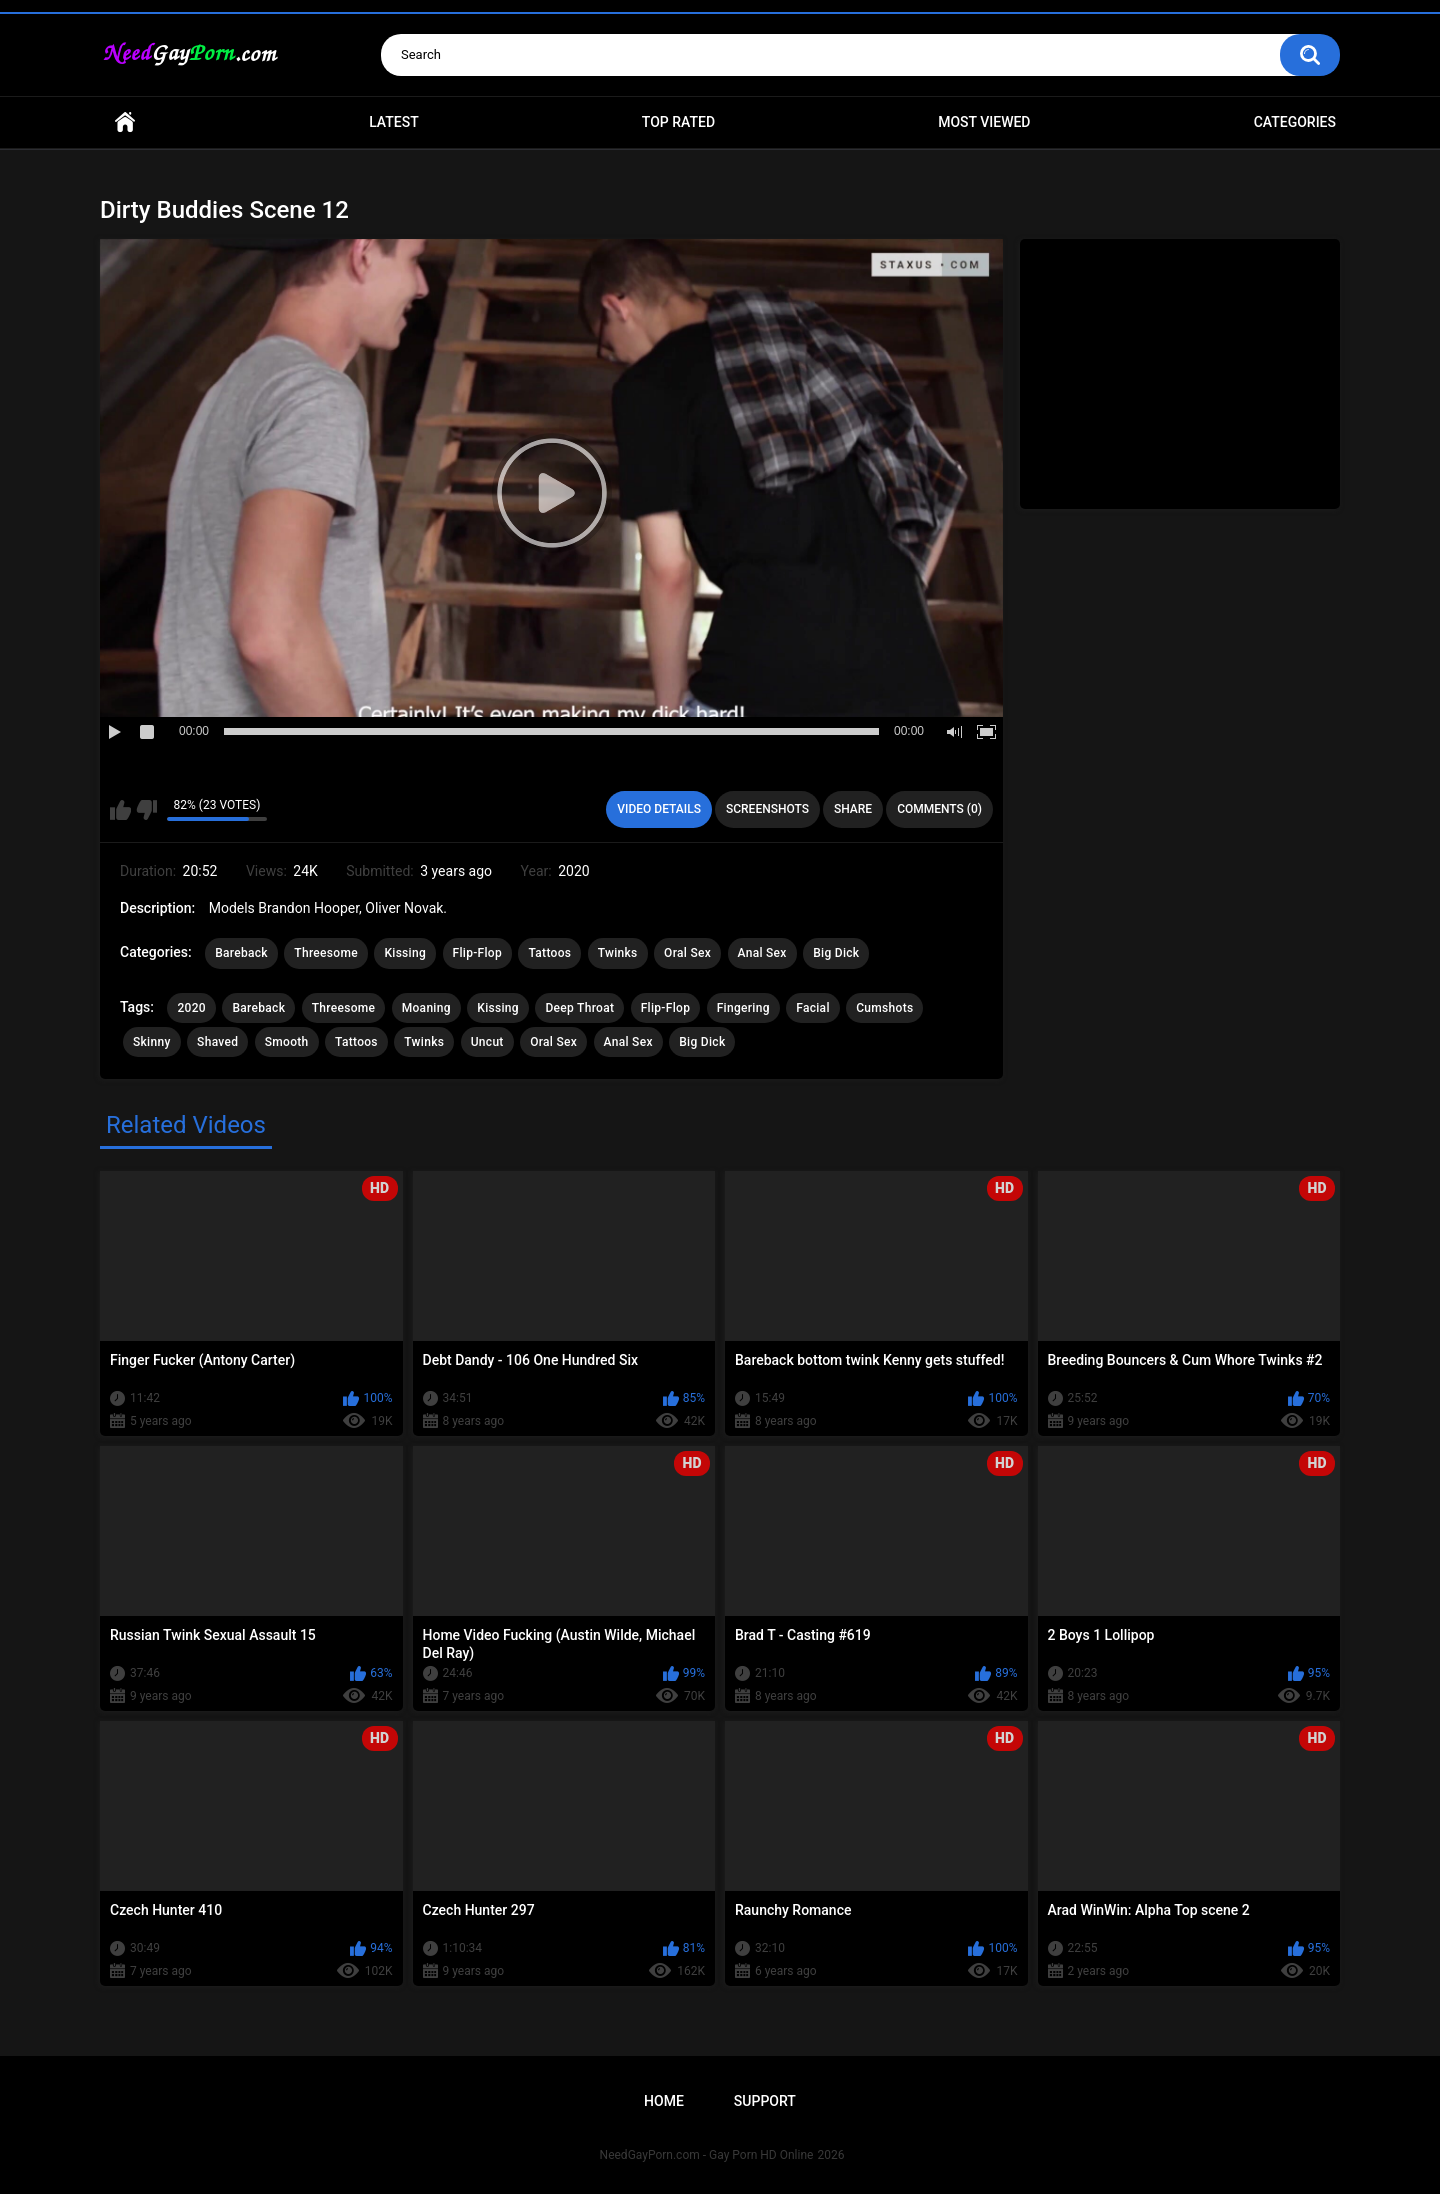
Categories (1295, 122)
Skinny (152, 1042)
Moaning (426, 1008)
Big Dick (836, 953)
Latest (394, 122)
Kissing (405, 953)
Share (853, 809)
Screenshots (767, 809)
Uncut (487, 1042)
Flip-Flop (477, 953)
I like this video (120, 810)
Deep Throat (579, 1008)
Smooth (287, 1042)
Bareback (241, 953)
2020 (191, 1008)
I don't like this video (146, 810)
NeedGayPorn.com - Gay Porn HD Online (707, 2155)
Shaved (217, 1042)
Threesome (326, 953)
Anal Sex (762, 953)
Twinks (618, 953)
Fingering (743, 1008)
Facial (813, 1008)
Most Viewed (984, 122)
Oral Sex (687, 953)
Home (125, 122)
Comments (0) (939, 809)
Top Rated (678, 122)
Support (765, 2101)
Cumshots (884, 1008)
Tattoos (549, 953)
